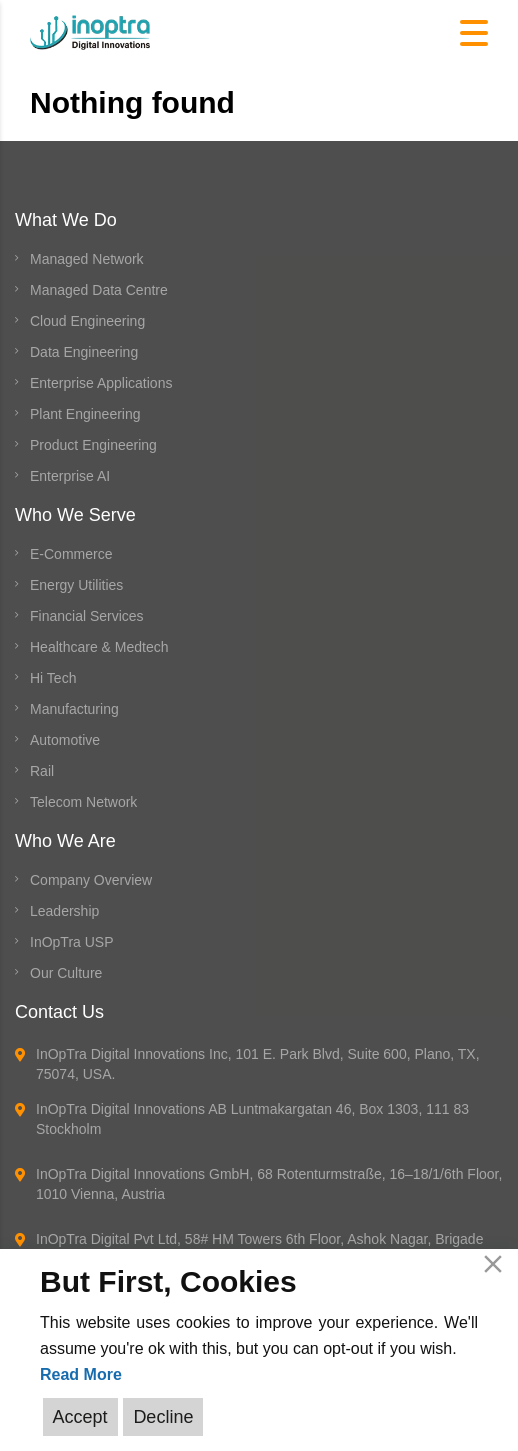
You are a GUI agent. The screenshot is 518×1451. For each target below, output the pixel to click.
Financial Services (87, 616)
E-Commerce (71, 554)
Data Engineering (84, 352)
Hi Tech (53, 678)
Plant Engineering (85, 414)
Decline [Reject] (163, 1417)
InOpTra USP (72, 942)
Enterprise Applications (101, 383)
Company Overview (91, 880)
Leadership (64, 911)
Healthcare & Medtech (99, 647)
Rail (42, 771)
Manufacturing (74, 709)
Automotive (65, 740)
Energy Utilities (76, 585)
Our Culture (66, 973)
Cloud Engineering (87, 321)
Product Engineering (93, 445)
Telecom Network (83, 802)
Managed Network (87, 259)
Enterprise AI (70, 476)
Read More (81, 1374)
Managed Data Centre (99, 290)
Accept (80, 1417)
